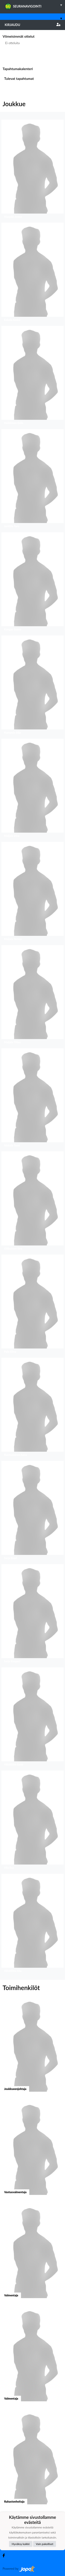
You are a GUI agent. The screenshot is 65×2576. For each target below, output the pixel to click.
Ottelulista (11, 56)
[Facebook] (5, 2555)
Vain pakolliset (44, 2543)
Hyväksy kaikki (21, 2543)
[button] (32, 169)
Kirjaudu (32, 25)
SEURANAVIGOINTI (35, 5)
